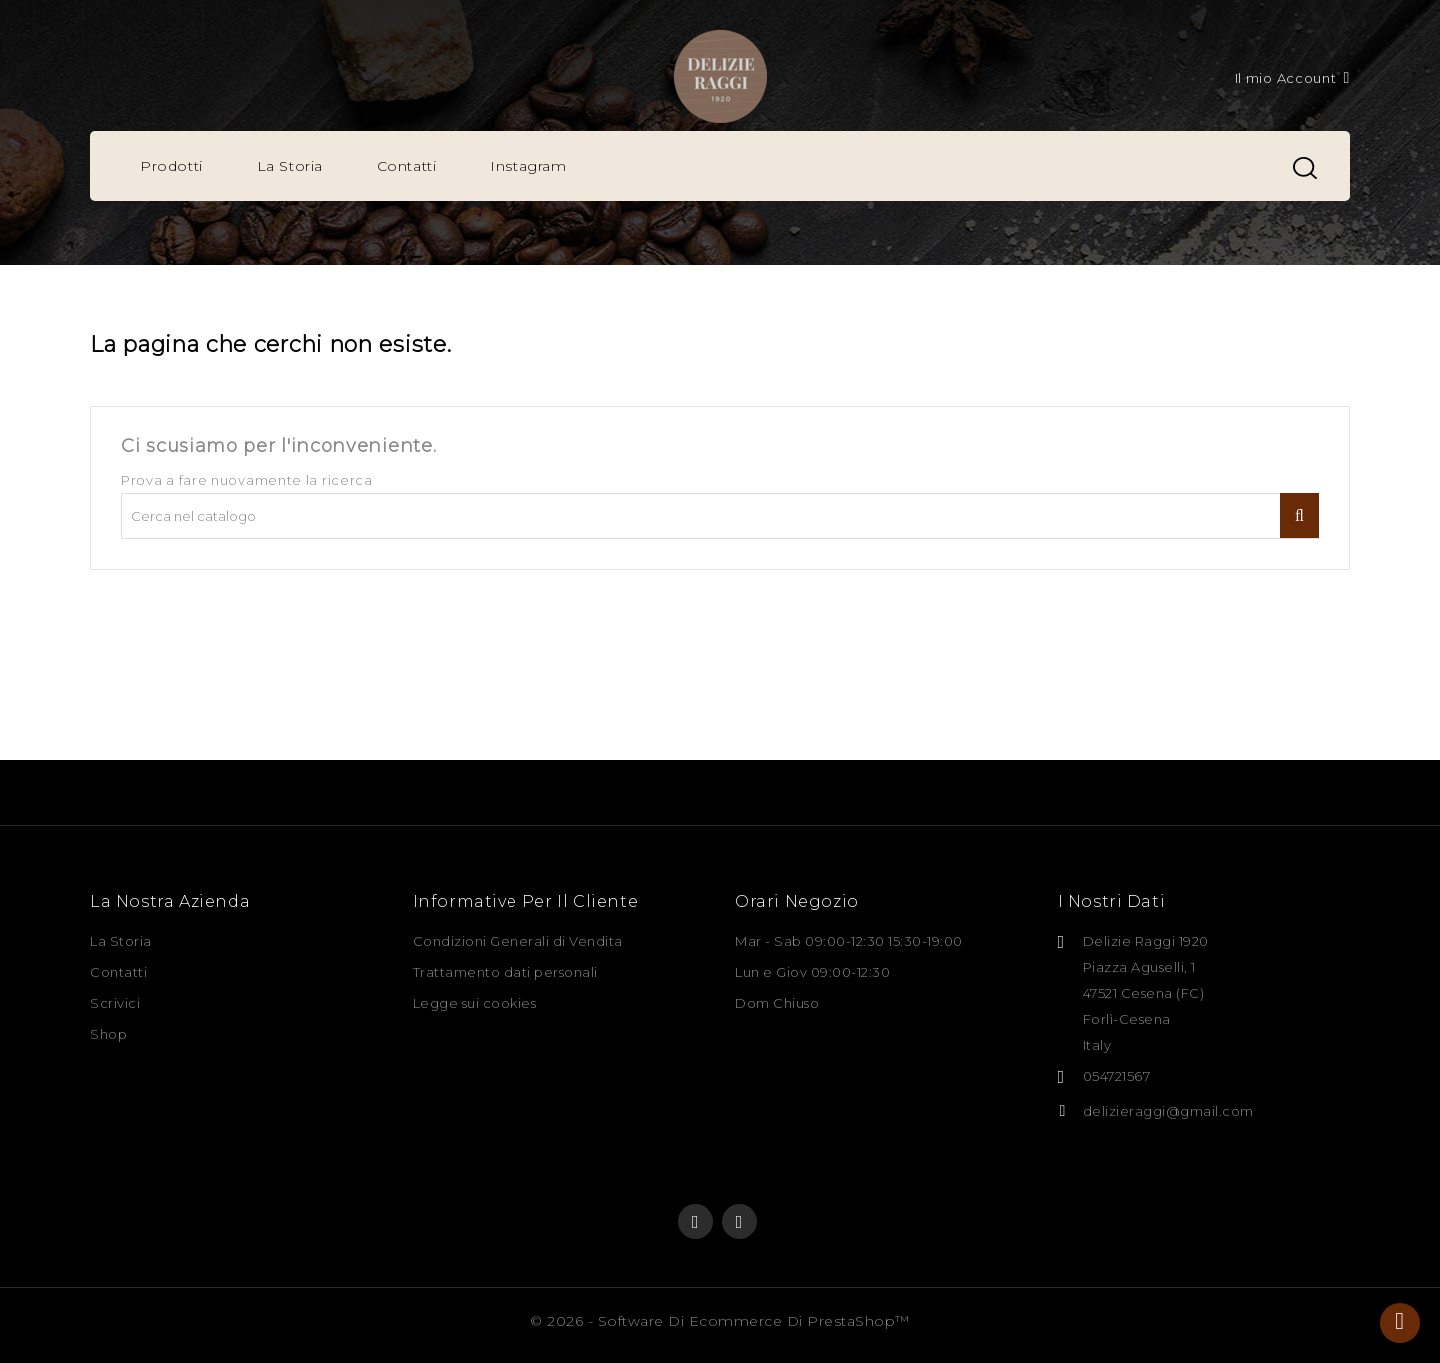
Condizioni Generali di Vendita (518, 941)
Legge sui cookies (475, 1003)
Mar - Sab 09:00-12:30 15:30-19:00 (849, 941)
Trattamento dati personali (505, 972)
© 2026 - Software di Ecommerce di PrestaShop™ (720, 1321)
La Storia (290, 166)
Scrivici (115, 1003)
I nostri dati (1112, 901)
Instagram (528, 166)
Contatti (407, 166)
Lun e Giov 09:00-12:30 (812, 972)
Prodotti (171, 166)
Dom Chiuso (777, 1003)
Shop (108, 1034)
